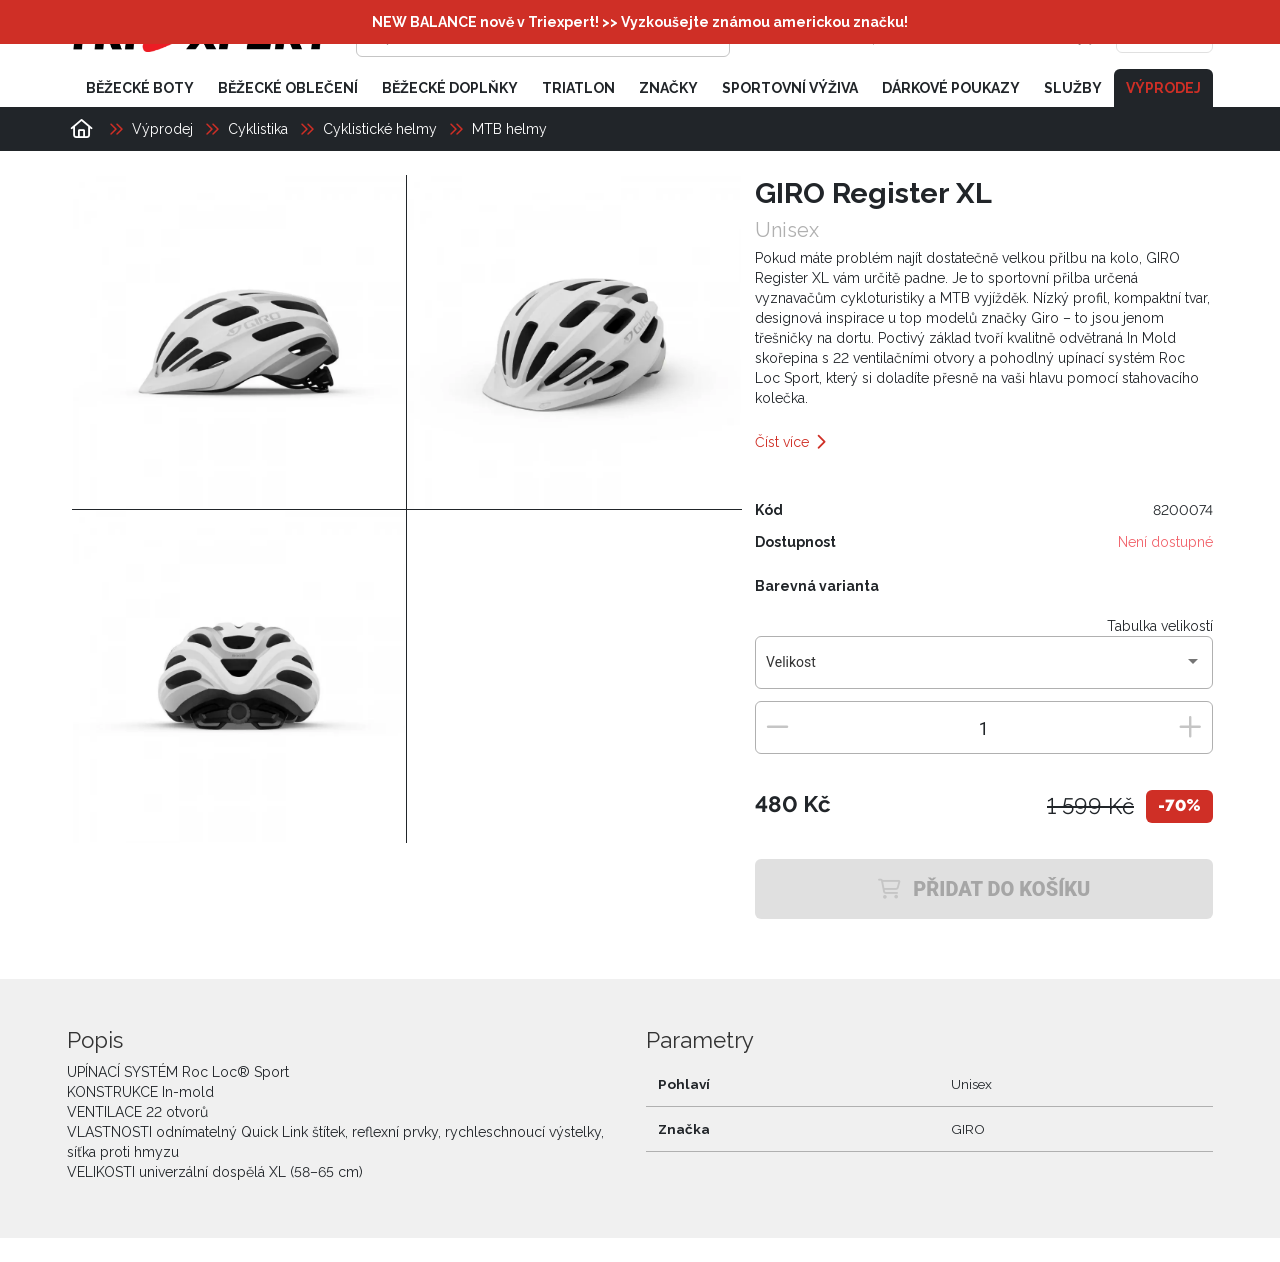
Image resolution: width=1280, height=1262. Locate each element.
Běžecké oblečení (288, 88)
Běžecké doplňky (450, 88)
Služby (1073, 88)
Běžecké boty (140, 88)
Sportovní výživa (790, 88)
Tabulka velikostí (1160, 626)
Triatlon (578, 88)
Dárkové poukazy (951, 88)
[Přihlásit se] (906, 35)
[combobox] (983, 670)
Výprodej (1163, 88)
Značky (668, 88)
